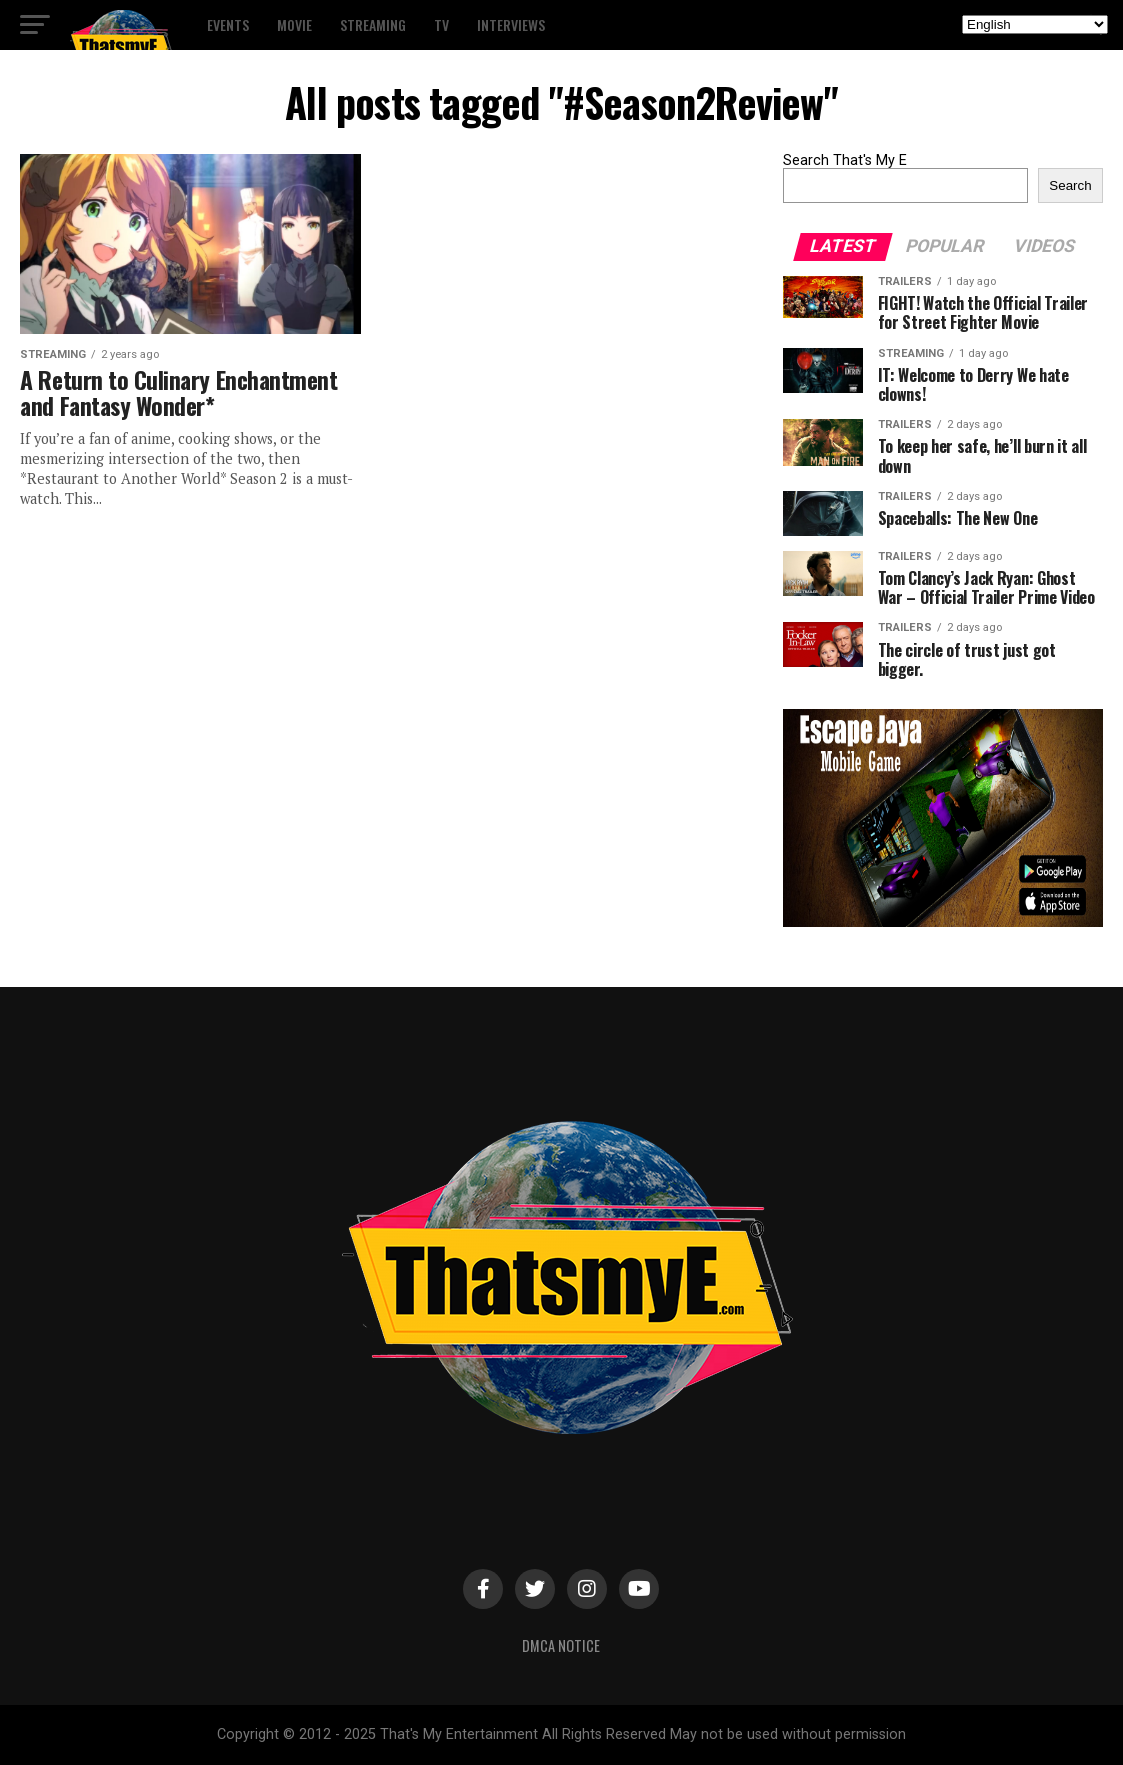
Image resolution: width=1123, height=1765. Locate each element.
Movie (294, 24)
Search (1070, 185)
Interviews (511, 24)
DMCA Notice (561, 1645)
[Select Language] (1035, 24)
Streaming (373, 24)
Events (228, 24)
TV (441, 24)
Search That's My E (845, 160)
